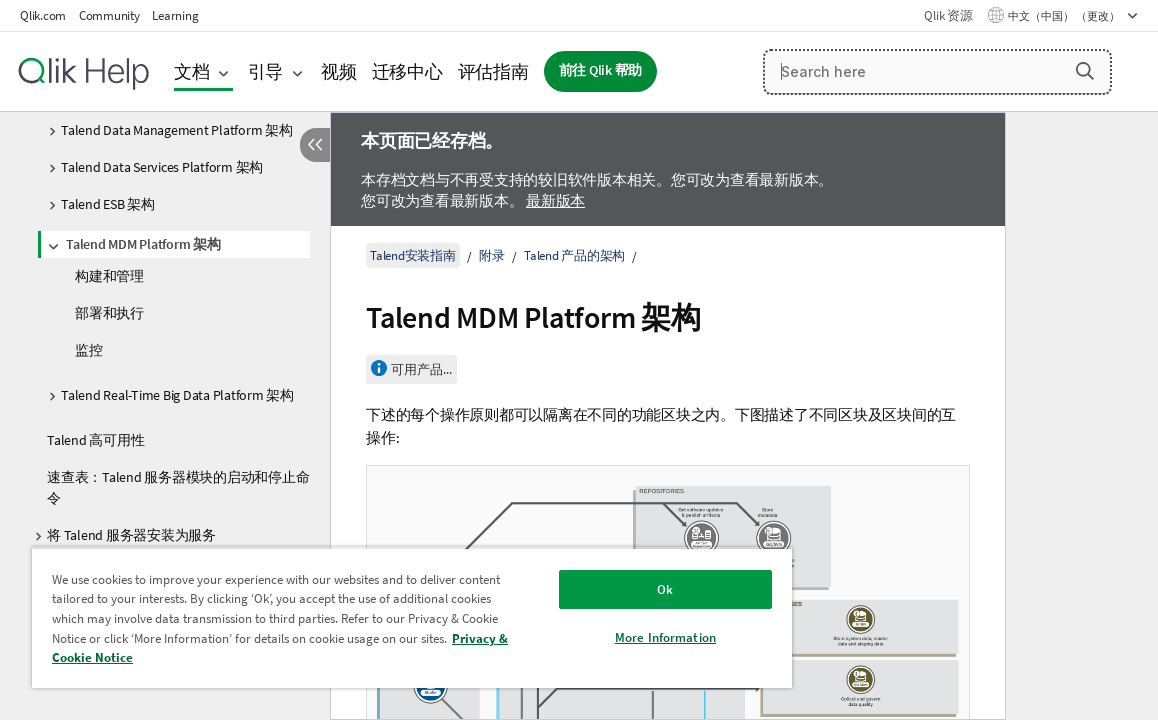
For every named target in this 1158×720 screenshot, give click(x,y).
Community (109, 15)
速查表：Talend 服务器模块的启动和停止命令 (178, 487)
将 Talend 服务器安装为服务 (131, 535)
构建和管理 (109, 276)
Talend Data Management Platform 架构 (177, 130)
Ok (590, 589)
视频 (339, 71)
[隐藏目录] (315, 145)
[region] (368, 617)
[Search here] (937, 72)
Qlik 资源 (948, 15)
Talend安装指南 (413, 255)
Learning (175, 15)
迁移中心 (407, 71)
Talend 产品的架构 (574, 255)
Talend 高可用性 (95, 440)
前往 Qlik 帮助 (601, 70)
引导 (266, 71)
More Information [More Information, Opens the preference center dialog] (590, 637)
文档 (192, 71)
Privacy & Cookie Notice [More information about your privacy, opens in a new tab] (320, 657)
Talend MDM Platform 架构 (143, 244)
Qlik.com (43, 15)
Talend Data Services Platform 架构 (162, 167)
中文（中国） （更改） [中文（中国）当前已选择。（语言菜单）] (1065, 16)
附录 (492, 255)
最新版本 (555, 200)
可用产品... (421, 369)
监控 (89, 350)
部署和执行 (109, 313)
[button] (1085, 71)
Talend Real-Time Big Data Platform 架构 (177, 395)
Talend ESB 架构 (108, 204)
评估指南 (493, 71)
